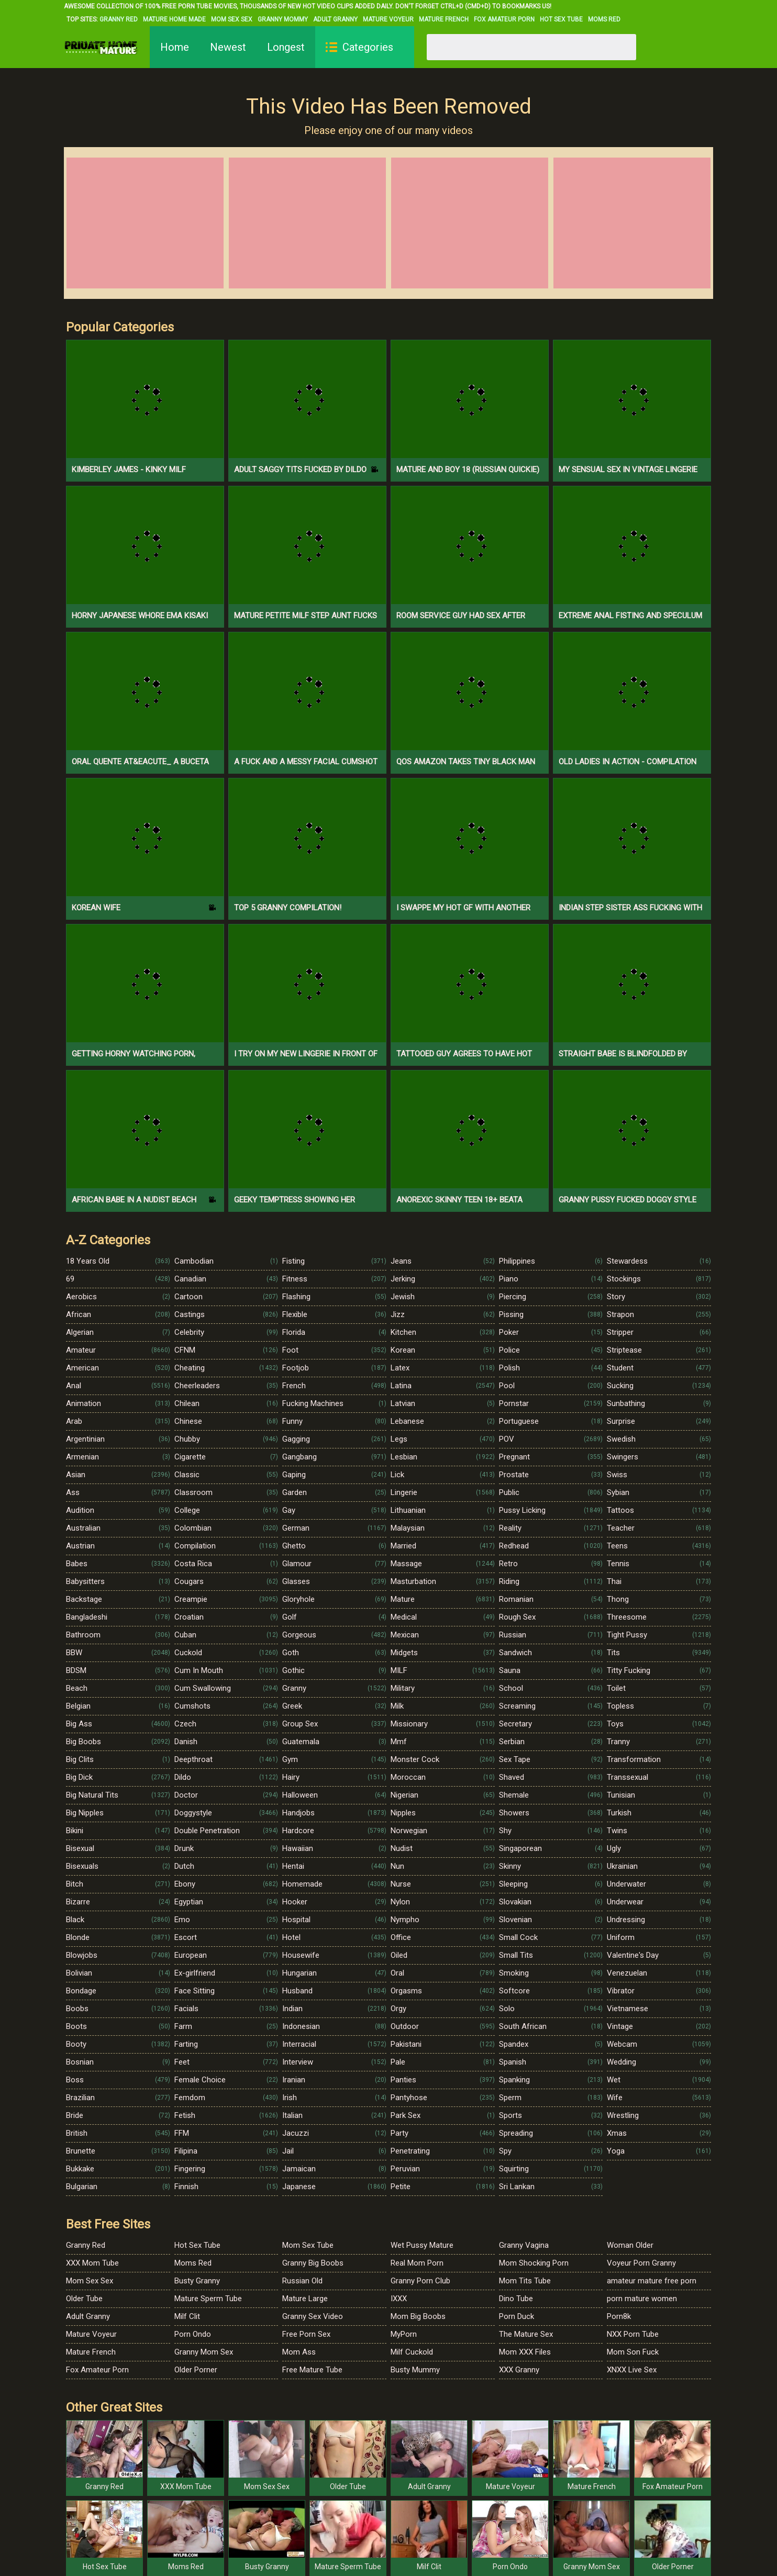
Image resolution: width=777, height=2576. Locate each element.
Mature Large (305, 2298)
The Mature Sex (526, 2334)
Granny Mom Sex (203, 2352)
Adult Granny (335, 19)
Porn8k (619, 2316)
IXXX (399, 2298)
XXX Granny (519, 2369)
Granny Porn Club (420, 2280)
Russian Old (302, 2280)
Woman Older (630, 2245)
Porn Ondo (192, 2334)
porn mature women (642, 2298)
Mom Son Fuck (633, 2352)
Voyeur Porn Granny (641, 2263)
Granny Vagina (524, 2245)
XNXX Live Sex (632, 2369)
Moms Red (604, 19)
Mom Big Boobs (418, 2316)
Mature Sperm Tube (208, 2298)
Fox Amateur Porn (504, 19)
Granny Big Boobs (312, 2263)
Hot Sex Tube (561, 19)
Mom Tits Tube (525, 2280)
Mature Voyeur (388, 19)
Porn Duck (516, 2316)
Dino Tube (516, 2298)
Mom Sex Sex (231, 19)
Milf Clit (187, 2316)
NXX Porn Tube (633, 2334)
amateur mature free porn (651, 2280)
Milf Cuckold (412, 2352)
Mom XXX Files (525, 2352)
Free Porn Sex (306, 2334)
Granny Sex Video (312, 2316)
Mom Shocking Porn (534, 2263)
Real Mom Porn (417, 2263)
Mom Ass (299, 2352)
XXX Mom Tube (92, 2263)
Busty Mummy (415, 2369)
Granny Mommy (283, 19)
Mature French (444, 19)
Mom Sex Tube (308, 2245)
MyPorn (404, 2334)
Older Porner (195, 2369)
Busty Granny (197, 2280)
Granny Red (118, 19)
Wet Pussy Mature (422, 2245)
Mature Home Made (174, 19)
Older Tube (84, 2298)
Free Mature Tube (312, 2369)
